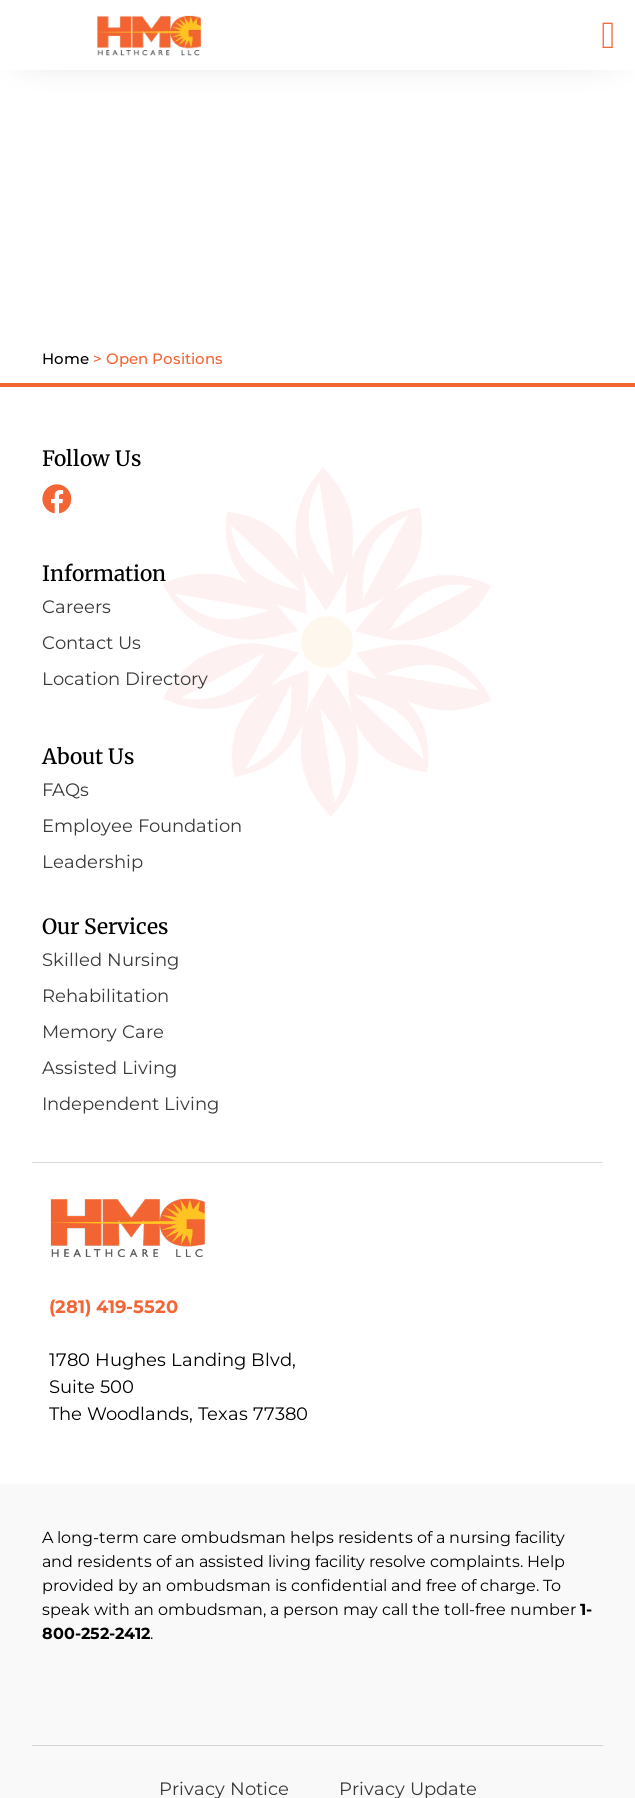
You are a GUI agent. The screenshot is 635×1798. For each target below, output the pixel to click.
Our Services (105, 791)
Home (65, 223)
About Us (88, 621)
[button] (608, 34)
